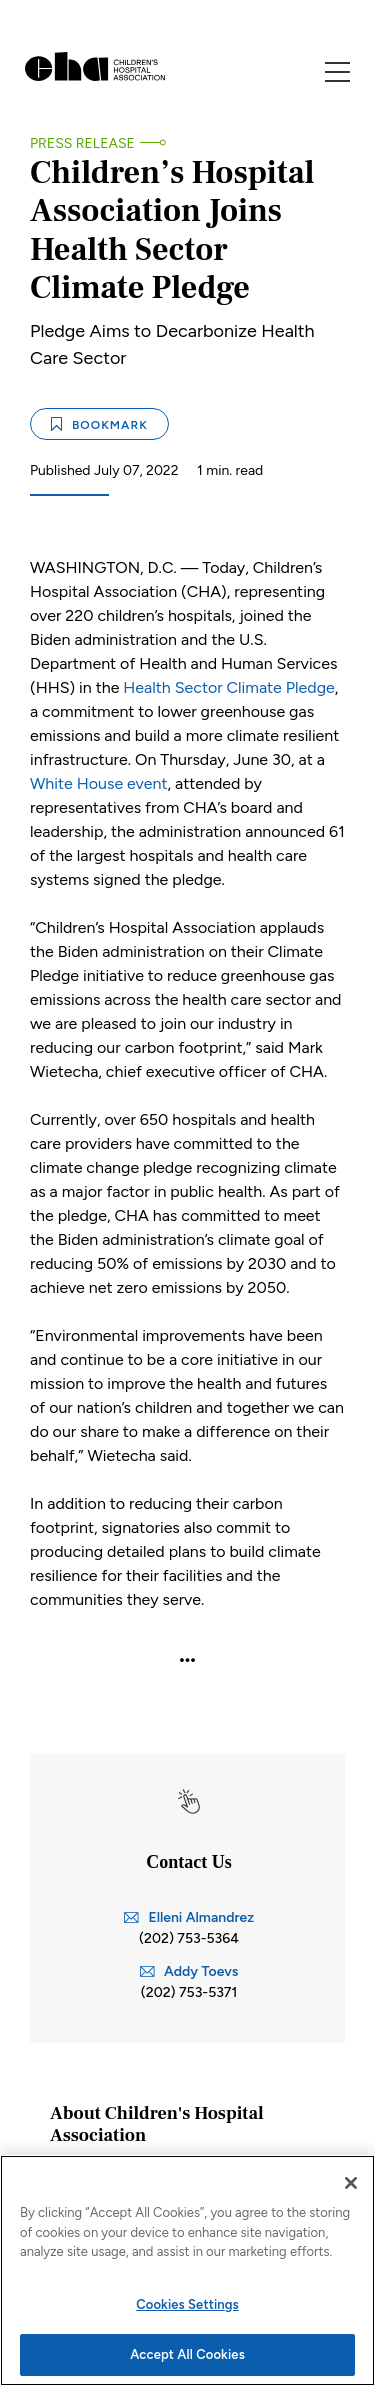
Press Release (82, 143)
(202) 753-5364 (189, 1938)
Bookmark (99, 424)
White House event (98, 783)
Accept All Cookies (187, 2354)
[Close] (351, 2183)
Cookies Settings (187, 2304)
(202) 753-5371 (189, 1992)
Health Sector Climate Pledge (229, 687)
